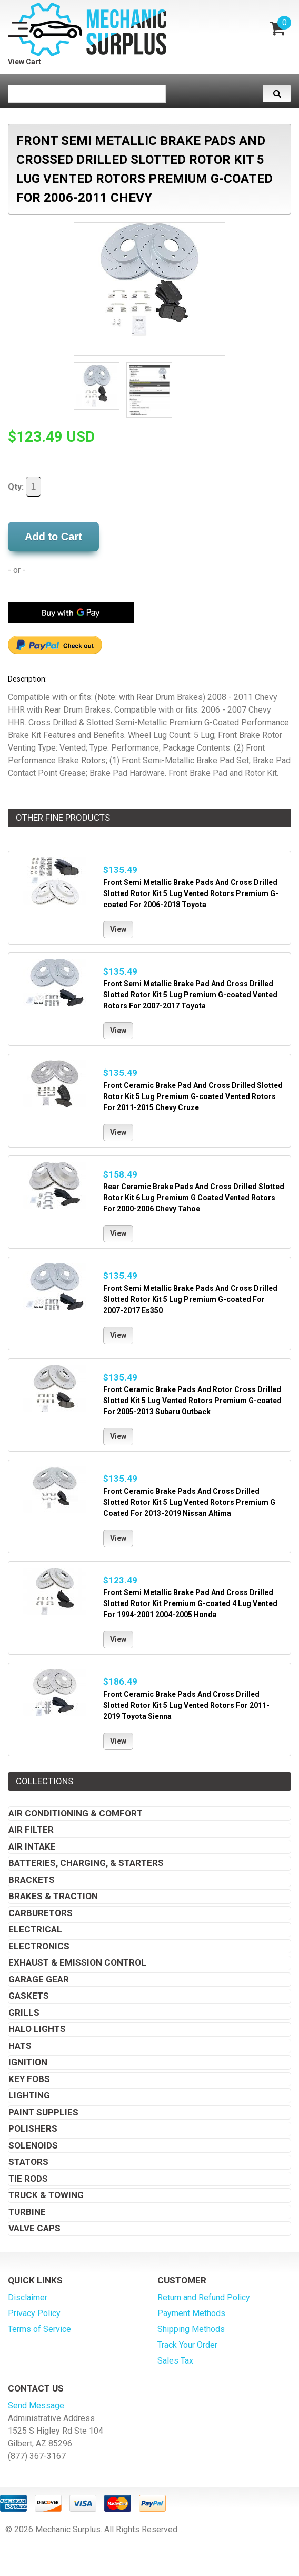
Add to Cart (53, 536)
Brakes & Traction (53, 1896)
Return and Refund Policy (203, 2297)
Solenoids (33, 2145)
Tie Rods (28, 2178)
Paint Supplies (43, 2112)
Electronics (38, 1946)
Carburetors (40, 1913)
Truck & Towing (46, 2195)
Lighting (29, 2095)
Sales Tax (175, 2361)
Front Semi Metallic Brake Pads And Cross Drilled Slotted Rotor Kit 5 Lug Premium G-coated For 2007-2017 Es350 (190, 1299)
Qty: (24, 487)
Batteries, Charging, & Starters (86, 1863)
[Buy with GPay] (71, 612)
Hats (20, 2045)
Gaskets (28, 1995)
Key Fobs (29, 2079)
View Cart (24, 61)
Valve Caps (34, 2228)
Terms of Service (39, 2329)
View (118, 929)
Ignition (27, 2062)
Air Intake (32, 1846)
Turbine (27, 2211)
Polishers (32, 2128)
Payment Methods (191, 2313)
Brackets (31, 1879)
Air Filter (31, 1829)
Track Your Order (187, 2345)
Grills (23, 2012)
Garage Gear (38, 1979)
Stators (28, 2161)
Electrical (35, 1929)
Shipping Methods (191, 2329)
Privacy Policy (34, 2313)
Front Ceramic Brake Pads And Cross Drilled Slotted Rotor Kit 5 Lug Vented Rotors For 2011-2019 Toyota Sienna (186, 1705)
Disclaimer (27, 2297)
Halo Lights (37, 2029)
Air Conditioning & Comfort (75, 1813)
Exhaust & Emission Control (77, 1962)
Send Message (36, 2405)
